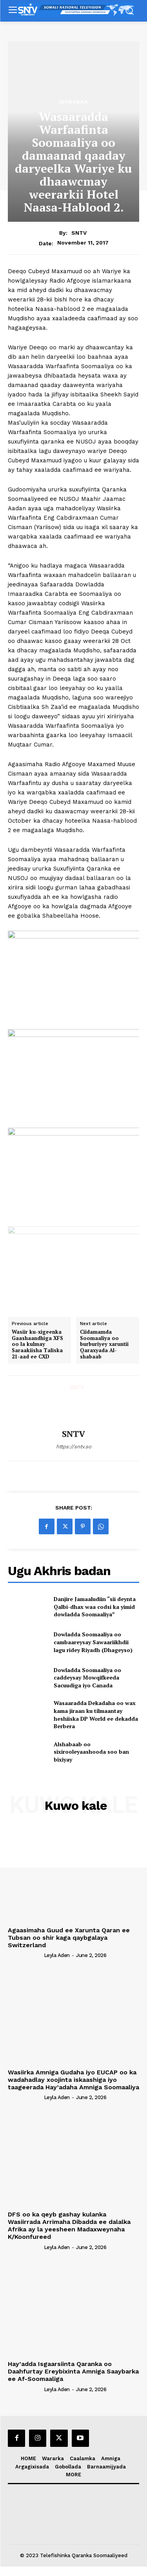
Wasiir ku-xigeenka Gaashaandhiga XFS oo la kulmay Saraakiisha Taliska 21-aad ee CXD (37, 1344)
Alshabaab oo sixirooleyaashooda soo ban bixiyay (91, 1751)
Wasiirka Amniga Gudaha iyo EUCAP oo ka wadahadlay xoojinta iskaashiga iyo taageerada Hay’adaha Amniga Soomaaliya (73, 2079)
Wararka (73, 101)
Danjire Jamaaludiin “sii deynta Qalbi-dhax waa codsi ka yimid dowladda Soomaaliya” (95, 1606)
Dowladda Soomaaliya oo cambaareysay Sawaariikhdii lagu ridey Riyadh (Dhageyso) (93, 1641)
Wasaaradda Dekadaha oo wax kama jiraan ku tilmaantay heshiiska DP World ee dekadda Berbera (96, 1714)
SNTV (79, 233)
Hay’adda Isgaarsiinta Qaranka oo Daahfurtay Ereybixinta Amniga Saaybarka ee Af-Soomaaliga (73, 2371)
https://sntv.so (73, 1447)
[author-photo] (25, 1955)
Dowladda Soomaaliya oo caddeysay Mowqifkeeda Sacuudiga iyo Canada (87, 1677)
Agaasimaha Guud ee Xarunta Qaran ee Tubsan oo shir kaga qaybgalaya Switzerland (69, 1937)
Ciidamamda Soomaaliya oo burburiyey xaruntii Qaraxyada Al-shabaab (104, 1344)
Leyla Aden (57, 1955)
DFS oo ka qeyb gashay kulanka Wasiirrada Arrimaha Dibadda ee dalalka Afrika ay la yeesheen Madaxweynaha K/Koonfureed (69, 2226)
